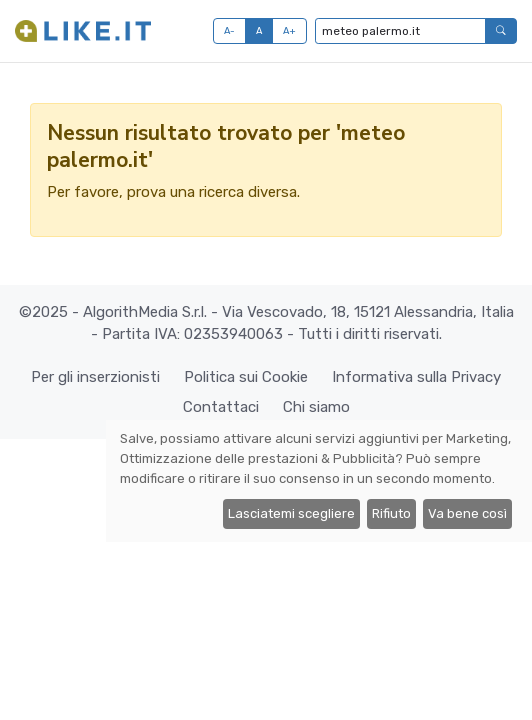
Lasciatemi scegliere (291, 513)
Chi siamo (316, 407)
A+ (290, 30)
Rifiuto (391, 513)
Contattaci (221, 407)
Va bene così (467, 513)
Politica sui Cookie (246, 377)
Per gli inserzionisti (95, 377)
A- (230, 30)
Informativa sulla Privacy (416, 377)
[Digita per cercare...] (400, 31)
